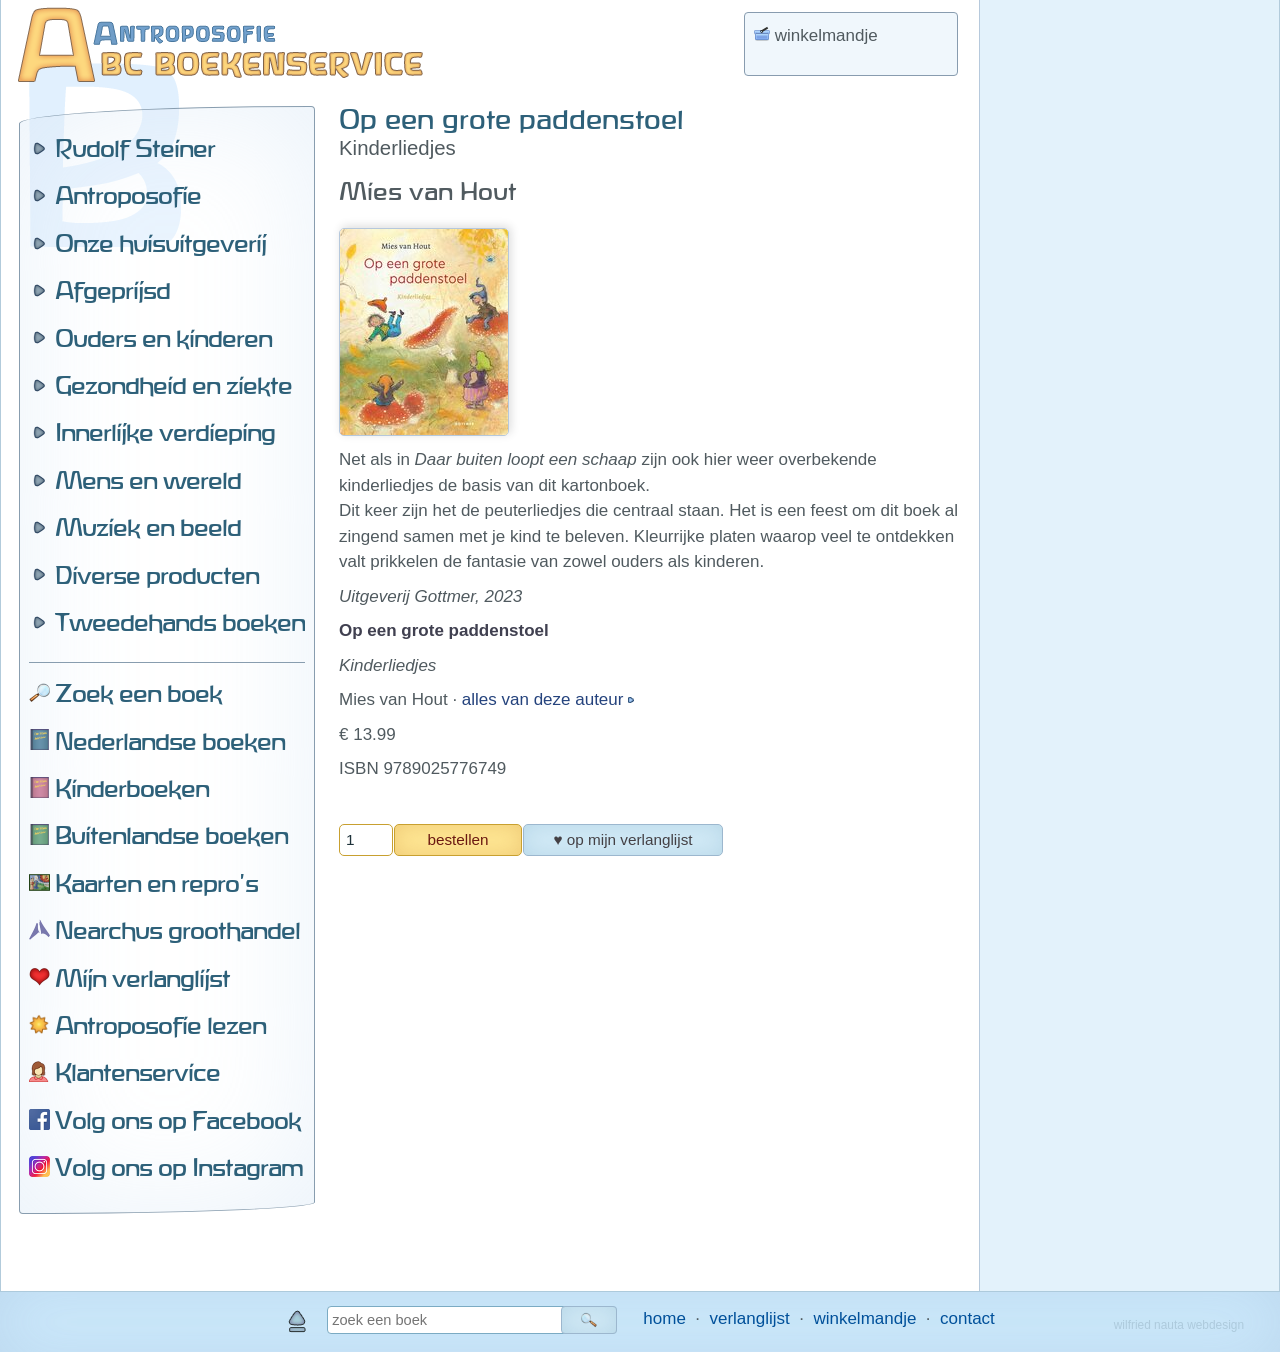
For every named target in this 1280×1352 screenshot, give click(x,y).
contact (967, 1318)
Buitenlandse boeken (171, 835)
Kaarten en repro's (156, 883)
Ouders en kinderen (163, 338)
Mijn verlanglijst (142, 978)
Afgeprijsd (112, 290)
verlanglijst (749, 1318)
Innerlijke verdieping (165, 432)
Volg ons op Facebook (178, 1120)
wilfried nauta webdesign (1179, 1325)
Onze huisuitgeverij (160, 243)
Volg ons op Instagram (179, 1167)
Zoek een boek (138, 693)
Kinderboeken (132, 788)
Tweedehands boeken (180, 622)
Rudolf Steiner (135, 148)
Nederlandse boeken (170, 741)
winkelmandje (864, 1318)
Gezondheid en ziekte (173, 385)
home (664, 1318)
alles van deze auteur (545, 699)
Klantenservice (137, 1072)
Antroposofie (128, 195)
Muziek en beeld (148, 527)
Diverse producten (157, 575)
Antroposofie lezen (160, 1025)
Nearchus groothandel (177, 930)
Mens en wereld (148, 480)
